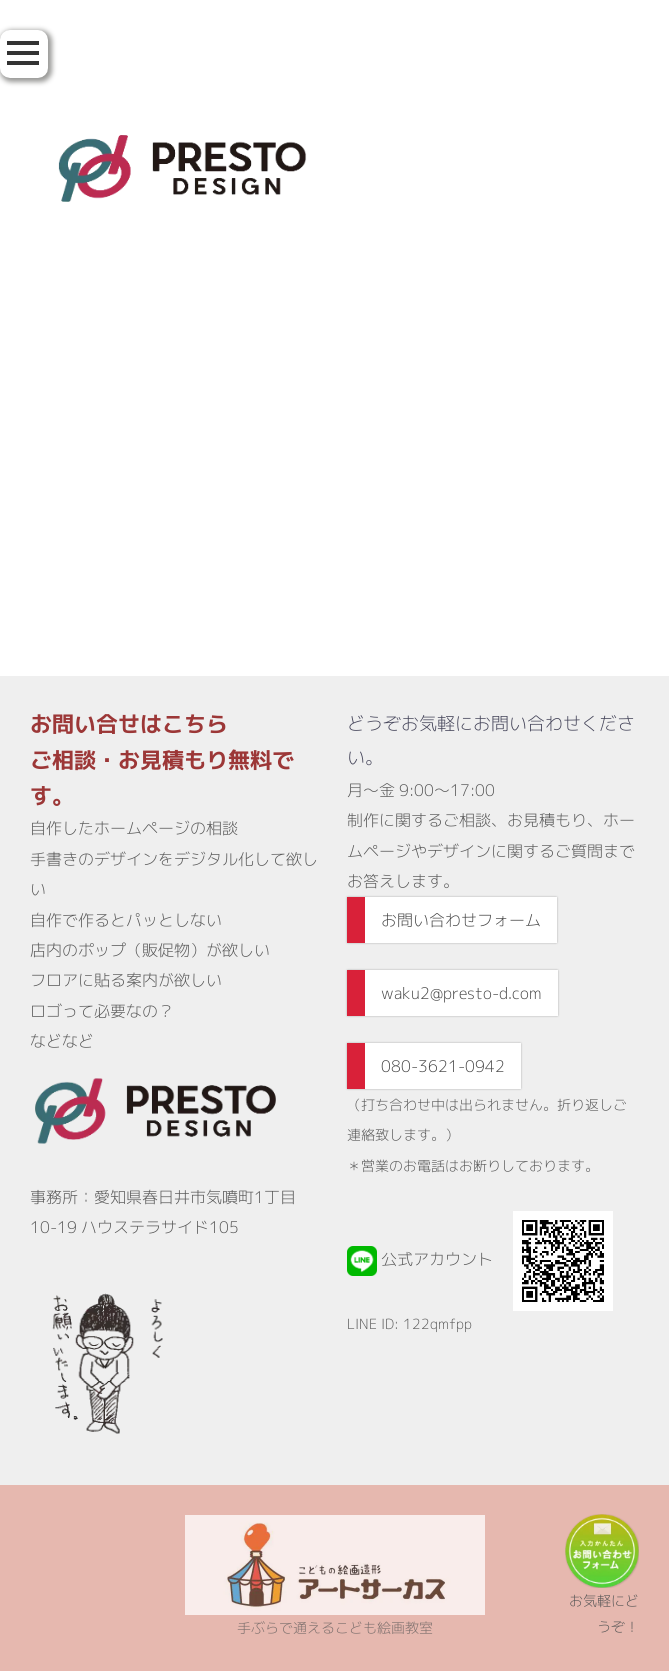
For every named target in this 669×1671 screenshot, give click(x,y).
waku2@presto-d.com (461, 993)
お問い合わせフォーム (461, 920)
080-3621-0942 (443, 1066)
